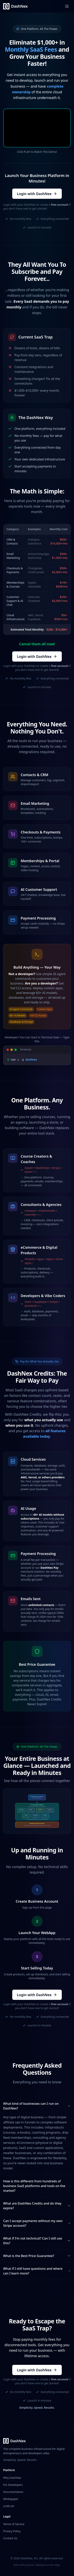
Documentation (13, 2492)
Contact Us (10, 2538)
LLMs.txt (8, 2506)
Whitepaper (10, 2499)
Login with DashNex (37, 193)
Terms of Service (13, 2524)
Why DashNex (12, 2478)
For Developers (13, 2485)
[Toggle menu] (67, 6)
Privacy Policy (12, 2531)
